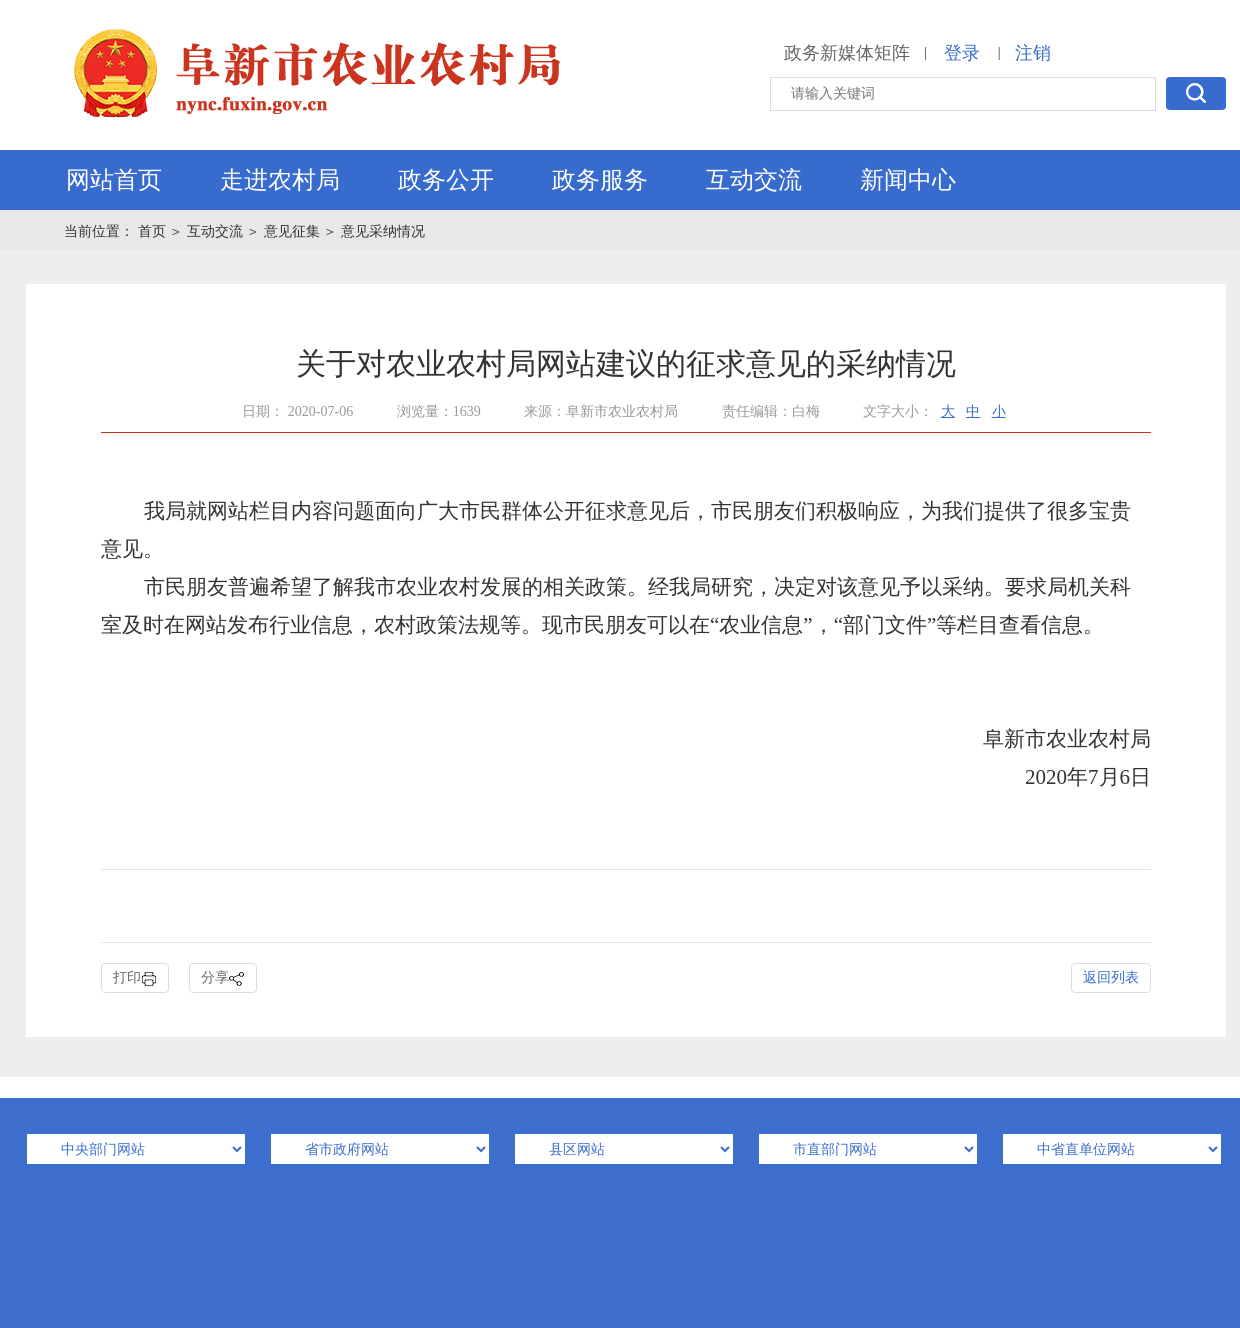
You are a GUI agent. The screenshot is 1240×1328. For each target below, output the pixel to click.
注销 (1033, 53)
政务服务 (600, 180)
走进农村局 (280, 180)
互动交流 (754, 180)
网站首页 (114, 180)
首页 (154, 231)
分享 (223, 978)
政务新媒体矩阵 (847, 53)
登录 (962, 53)
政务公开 (446, 180)
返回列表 (1111, 977)
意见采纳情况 (383, 231)
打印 (135, 978)
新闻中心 (908, 180)
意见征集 (292, 231)
